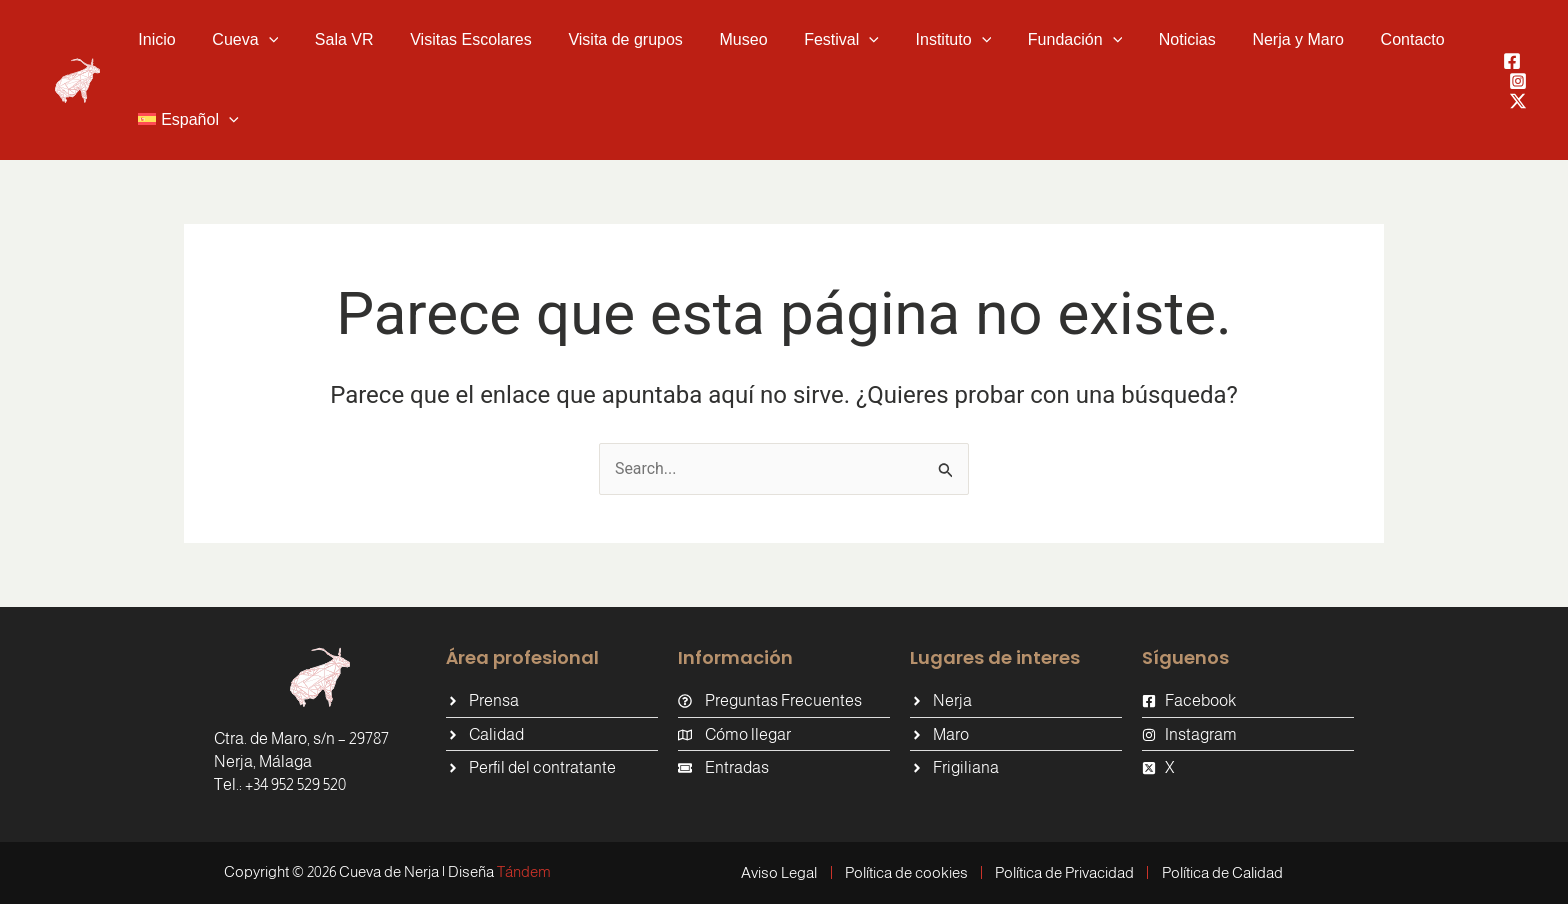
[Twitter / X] (1518, 101)
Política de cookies (905, 872)
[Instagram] (1518, 81)
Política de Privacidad (1065, 872)
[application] (262, 40)
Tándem (524, 871)
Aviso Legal (777, 872)
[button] (238, 40)
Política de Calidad (1224, 872)
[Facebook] (1512, 61)
